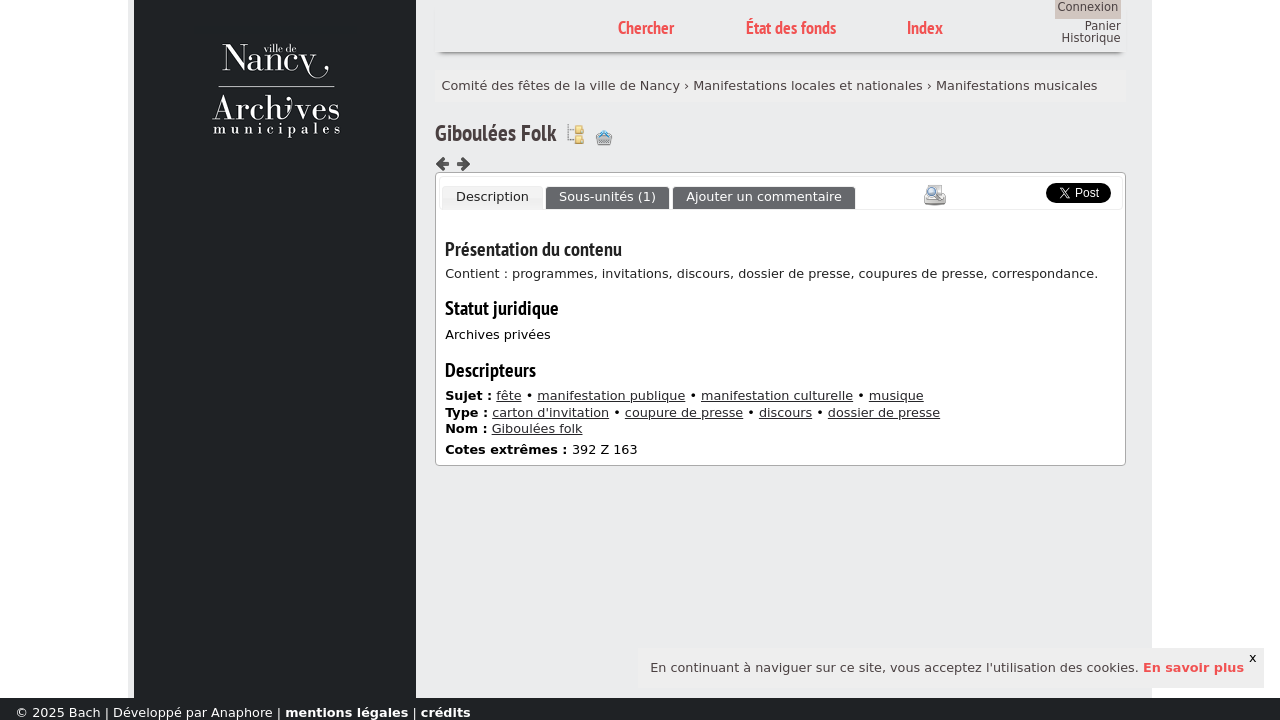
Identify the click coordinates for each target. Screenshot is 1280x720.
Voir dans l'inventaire (575, 134)
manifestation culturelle (777, 395)
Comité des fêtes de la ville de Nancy (561, 85)
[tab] (492, 198)
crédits (446, 712)
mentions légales (346, 712)
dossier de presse (884, 412)
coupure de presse (684, 412)
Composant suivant (463, 164)
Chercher (646, 27)
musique (896, 395)
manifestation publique (611, 395)
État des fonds (791, 27)
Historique (1091, 38)
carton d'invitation (550, 412)
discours (785, 412)
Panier (1103, 26)
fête (508, 395)
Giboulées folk (537, 428)
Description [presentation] (492, 196)
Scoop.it (1016, 190)
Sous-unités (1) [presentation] (607, 196)
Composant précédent (443, 164)
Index (925, 27)
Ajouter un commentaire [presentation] (764, 196)
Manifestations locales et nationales (808, 85)
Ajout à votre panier (604, 138)
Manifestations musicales (1016, 85)
